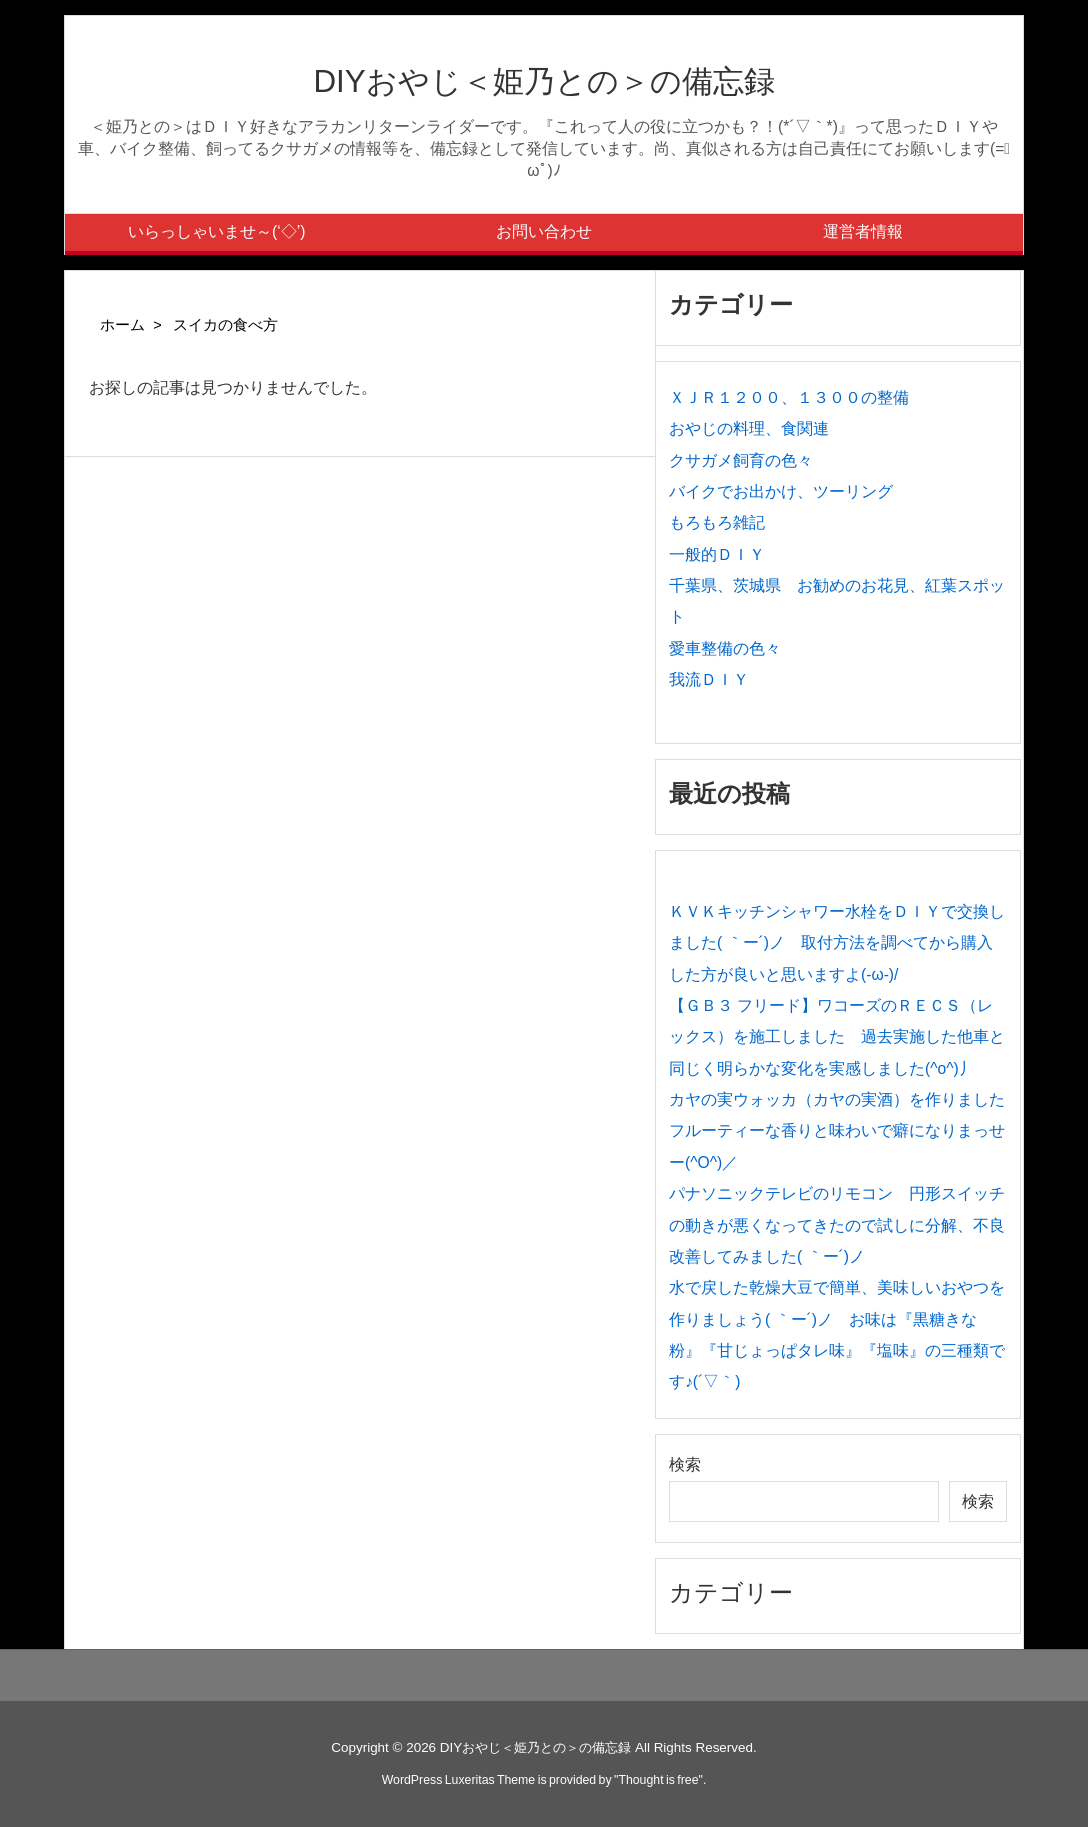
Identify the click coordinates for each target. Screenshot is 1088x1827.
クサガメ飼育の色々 (741, 460)
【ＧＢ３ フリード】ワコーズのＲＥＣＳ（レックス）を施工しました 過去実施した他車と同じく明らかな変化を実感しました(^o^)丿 (837, 1037)
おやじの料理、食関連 (749, 428)
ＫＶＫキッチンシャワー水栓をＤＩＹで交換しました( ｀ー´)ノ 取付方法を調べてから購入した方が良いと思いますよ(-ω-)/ (837, 943)
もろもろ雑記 (717, 522)
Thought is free (658, 1780)
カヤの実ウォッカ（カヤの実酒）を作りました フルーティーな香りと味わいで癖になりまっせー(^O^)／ (845, 1131)
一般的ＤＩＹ (717, 554)
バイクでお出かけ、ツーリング (781, 491)
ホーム (122, 325)
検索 (685, 1464)
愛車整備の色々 (725, 648)
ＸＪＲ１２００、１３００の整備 (789, 397)
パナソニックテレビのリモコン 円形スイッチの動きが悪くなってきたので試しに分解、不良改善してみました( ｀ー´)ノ (837, 1225)
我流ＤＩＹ (709, 679)
